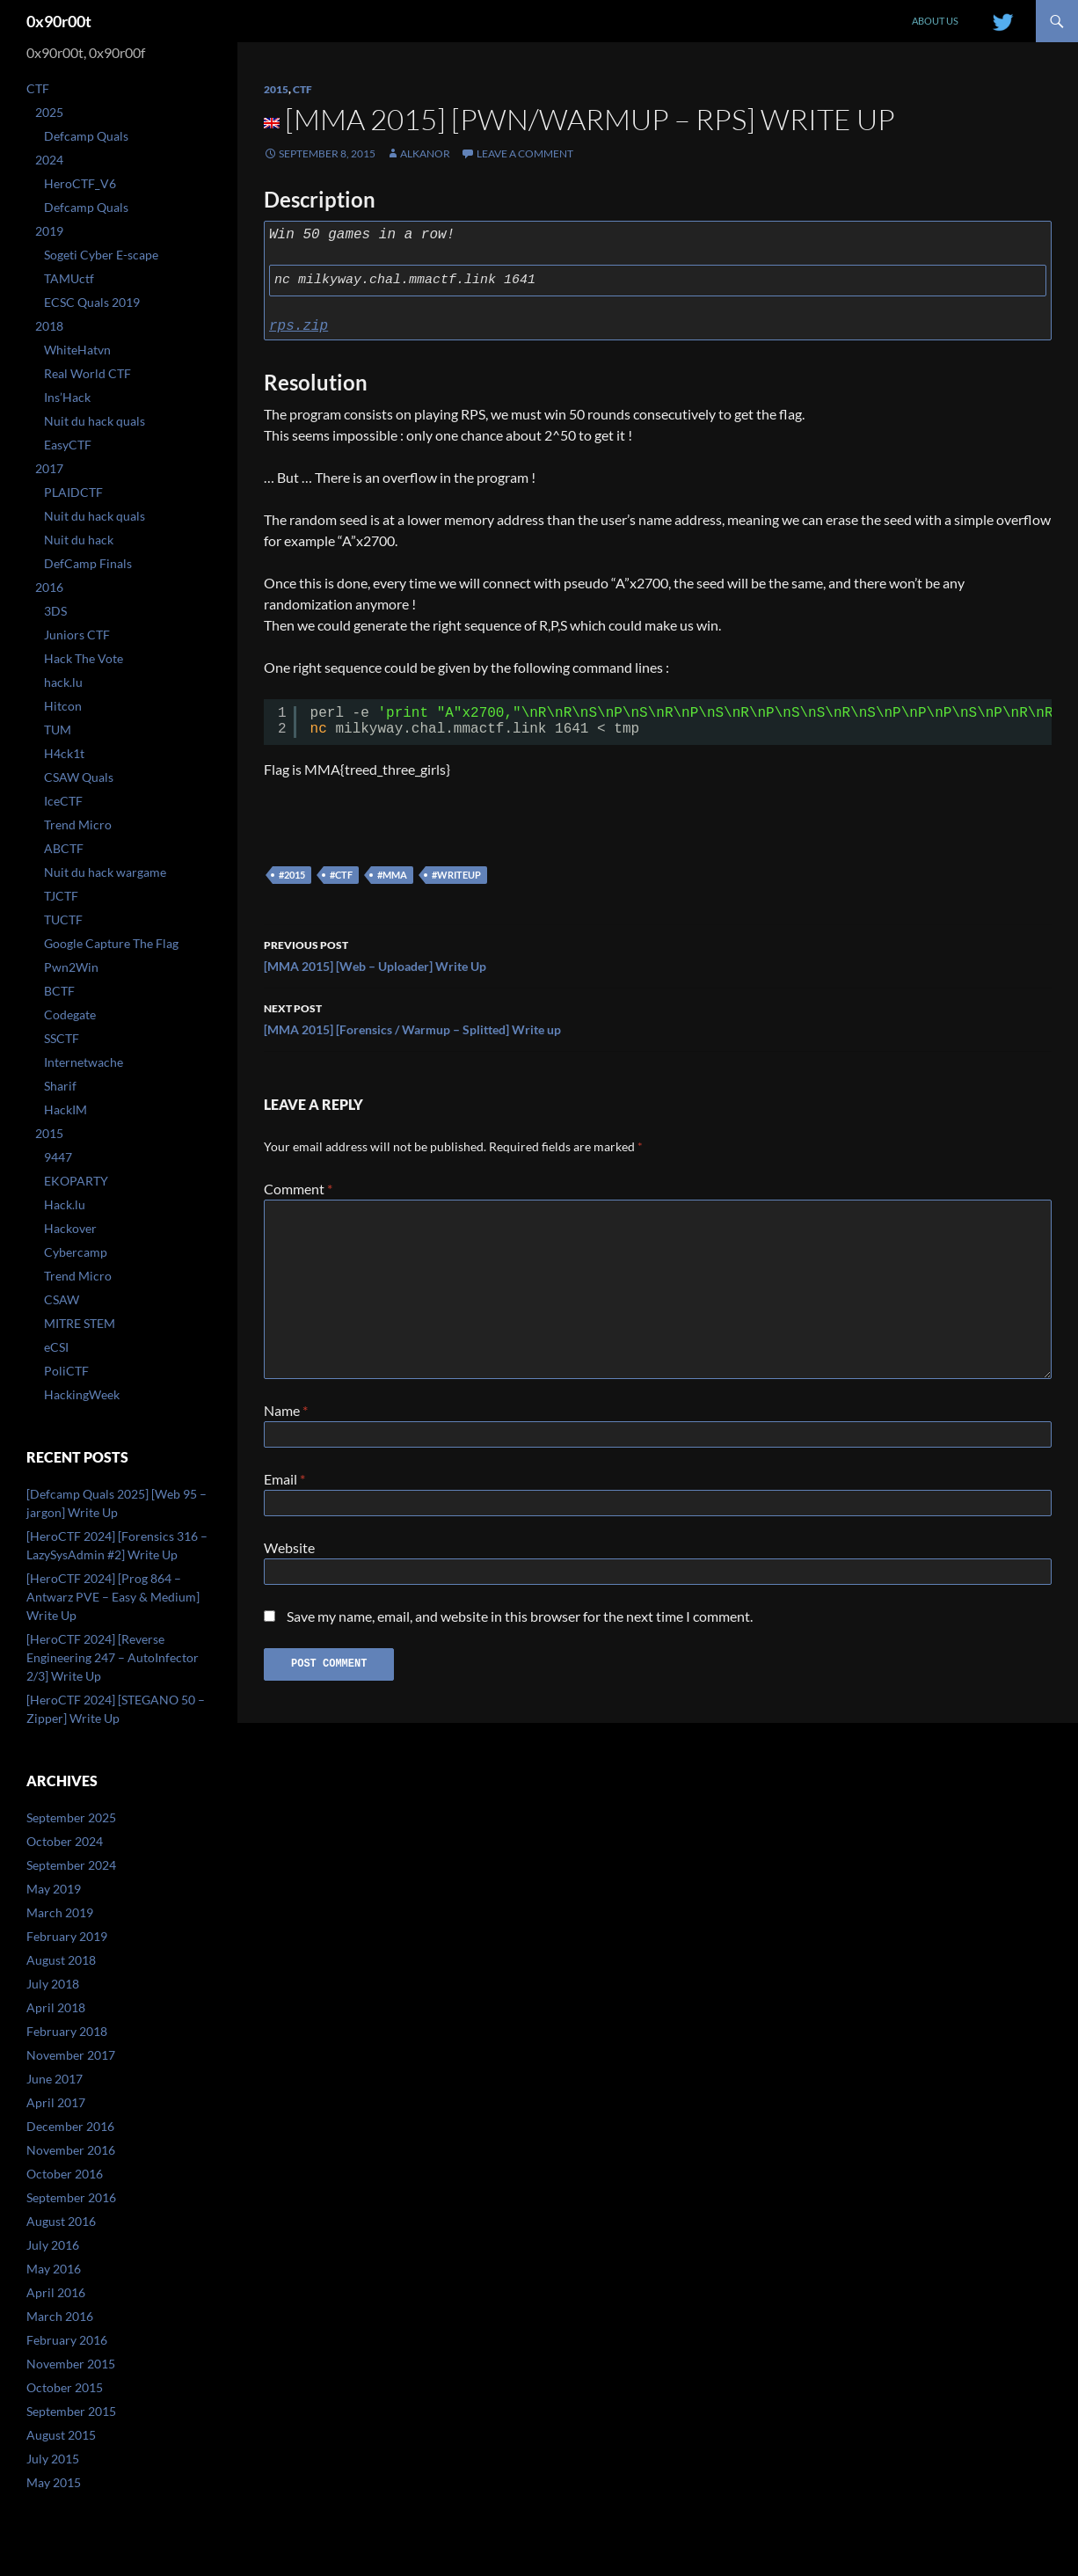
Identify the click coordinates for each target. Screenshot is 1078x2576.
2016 (49, 587)
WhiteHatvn (77, 349)
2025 (49, 112)
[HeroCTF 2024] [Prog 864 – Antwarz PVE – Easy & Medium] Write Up (113, 1597)
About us (935, 20)
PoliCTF (66, 1370)
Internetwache (83, 1061)
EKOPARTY (76, 1180)
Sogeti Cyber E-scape (101, 254)
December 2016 (70, 2126)
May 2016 (53, 2268)
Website (289, 1554)
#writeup (456, 874)
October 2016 (64, 2173)
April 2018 (55, 2007)
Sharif (60, 1085)
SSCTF (61, 1038)
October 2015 (64, 2387)
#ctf (341, 874)
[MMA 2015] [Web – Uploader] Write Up (658, 954)
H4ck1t (64, 753)
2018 (49, 325)
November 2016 (70, 2149)
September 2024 (71, 1864)
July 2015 (52, 2458)
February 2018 (66, 2031)
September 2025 (71, 1817)
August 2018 (61, 1959)
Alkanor (425, 153)
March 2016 (59, 2316)
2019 (49, 230)
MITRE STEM (79, 1323)
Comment (298, 1188)
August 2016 (61, 2221)
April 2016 (55, 2292)
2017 (49, 468)
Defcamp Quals (86, 135)
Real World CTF (87, 373)
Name (286, 1410)
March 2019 (59, 1912)
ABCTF (64, 848)
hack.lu (63, 682)
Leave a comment (525, 153)
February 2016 (66, 2339)
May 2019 (53, 1888)
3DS (55, 610)
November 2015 (70, 2363)
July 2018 (52, 1983)
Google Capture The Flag (111, 943)
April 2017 (55, 2102)
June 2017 (54, 2078)
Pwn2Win (71, 967)
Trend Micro (78, 824)
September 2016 (71, 2197)
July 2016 (52, 2244)
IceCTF (63, 800)
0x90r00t (58, 21)
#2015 (292, 874)
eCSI (56, 1346)
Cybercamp (75, 1251)
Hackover (70, 1228)
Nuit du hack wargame (105, 872)
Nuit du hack (78, 539)
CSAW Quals (78, 777)
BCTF (59, 990)
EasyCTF (67, 444)
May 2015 (53, 2482)
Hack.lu (64, 1204)
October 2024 (64, 1841)
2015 (276, 89)
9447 (58, 1156)
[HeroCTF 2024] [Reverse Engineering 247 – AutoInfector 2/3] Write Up (112, 1657)
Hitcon (63, 705)
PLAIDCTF (73, 492)
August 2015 (61, 2434)
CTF (302, 89)
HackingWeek (82, 1394)
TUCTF (63, 919)
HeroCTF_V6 (80, 183)
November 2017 (70, 2054)
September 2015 (71, 2411)
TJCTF (61, 895)
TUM (57, 729)
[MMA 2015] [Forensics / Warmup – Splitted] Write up (658, 1017)
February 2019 (66, 1936)
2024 (49, 159)
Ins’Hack (67, 397)
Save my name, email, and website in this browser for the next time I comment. (520, 1626)
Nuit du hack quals (94, 420)
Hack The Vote (83, 658)
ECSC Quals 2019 (92, 302)
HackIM (65, 1109)
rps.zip (298, 326)
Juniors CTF (77, 634)
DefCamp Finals (88, 563)
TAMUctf (69, 278)
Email (284, 1482)
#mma (392, 874)
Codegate (70, 1014)
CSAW (61, 1299)
